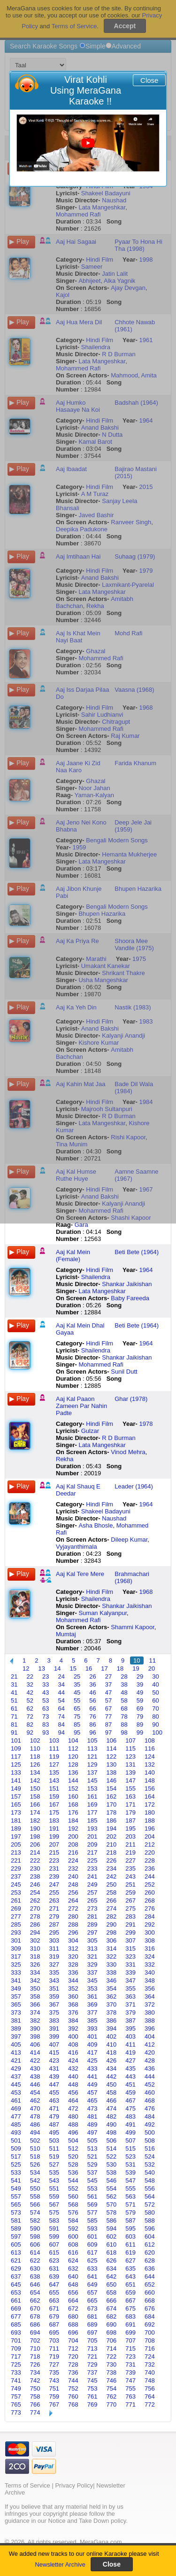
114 (112, 1748)
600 (73, 2236)
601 (92, 2236)
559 (54, 2196)
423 (54, 2060)
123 (130, 1756)
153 (92, 1788)
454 (35, 2092)
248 (73, 1884)
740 (150, 2372)
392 (73, 2028)
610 (112, 2244)
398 (35, 2036)
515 (130, 2148)
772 (150, 2404)
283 (130, 1916)
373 (16, 2012)
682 (112, 2316)
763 (130, 2396)
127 (54, 1764)
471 (54, 2108)
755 (130, 2388)
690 (112, 2324)
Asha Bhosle (95, 1525)
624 (73, 2260)
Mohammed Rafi (100, 1364)
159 (54, 1796)
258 (112, 1892)
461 (16, 2100)
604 (150, 2236)
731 (130, 2364)
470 (35, 2108)
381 (16, 2020)
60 (155, 1700)
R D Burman (119, 1437)
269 (16, 1908)
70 (155, 1708)
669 (16, 2308)
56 (92, 1700)
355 (130, 1988)
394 (112, 2028)
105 (92, 1740)
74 (61, 1716)
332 (150, 1964)
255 (54, 1892)
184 (73, 1820)
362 (112, 1996)
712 (73, 2348)
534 (35, 2172)
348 (150, 1980)
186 (112, 1820)
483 (130, 2116)
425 (92, 2060)
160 (73, 1796)
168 (73, 1804)
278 (35, 1916)
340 (150, 1972)
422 (35, 2060)
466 (112, 2100)
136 (73, 1772)
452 (150, 2084)
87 (108, 1724)
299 (130, 1932)
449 (92, 2084)
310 (35, 1948)
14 (57, 1668)
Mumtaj (66, 1634)
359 (54, 1996)
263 (54, 1900)
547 (130, 2180)
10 (136, 1660)
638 (35, 2276)
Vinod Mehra (128, 1452)
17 (104, 1668)
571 (130, 2204)
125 (16, 1764)
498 (112, 2132)
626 (112, 2260)
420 (150, 2052)
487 (54, 2124)
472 (73, 2108)
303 (54, 1940)
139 (130, 1772)
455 (54, 2092)
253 (16, 1892)
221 (16, 1860)
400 (73, 2036)
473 (92, 2108)
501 (16, 2140)
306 (112, 1940)
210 (112, 1844)
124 (150, 1756)
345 (92, 1980)
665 (92, 2300)
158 (35, 1796)
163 (130, 1796)
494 (35, 2132)
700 (150, 2332)
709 (16, 2348)
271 (54, 1908)
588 (150, 2220)
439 (54, 2076)
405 (16, 2044)
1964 (146, 1269)
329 (92, 1964)
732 (150, 2364)
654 (35, 2292)
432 (73, 2068)
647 (54, 2284)
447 (54, 2084)
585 (92, 2220)
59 (140, 1700)
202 (112, 1836)
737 (92, 2372)
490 (112, 2124)
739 (130, 2372)
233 (92, 1868)
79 (140, 1716)
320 (73, 1956)
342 (35, 1980)
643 (130, 2276)
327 (54, 1964)
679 (54, 2316)
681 (92, 2316)
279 (54, 1916)
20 (151, 1668)
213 (16, 1852)
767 (54, 2404)
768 (73, 2404)
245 (16, 1884)
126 (35, 1764)
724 (150, 2356)
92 (29, 1732)
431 (54, 2068)
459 (130, 2092)
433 (92, 2068)
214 (35, 1852)
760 (73, 2396)
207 (54, 1844)
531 (130, 2164)
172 (150, 1804)
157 (16, 1796)
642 (112, 2276)
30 (155, 1676)
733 (16, 2372)
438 (35, 2076)
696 (73, 2332)
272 (73, 1908)
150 (35, 1788)
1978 (146, 1423)
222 (35, 1860)
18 (120, 1668)
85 (77, 1724)
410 (112, 2044)
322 (112, 1956)
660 (150, 2292)
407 (54, 2044)
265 (92, 1900)
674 (112, 2308)
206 (35, 1844)
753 (92, 2388)
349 (16, 1988)
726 (35, 2364)
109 (16, 1748)
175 (54, 1812)
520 (73, 2156)
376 (73, 2012)
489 (92, 2124)
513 (92, 2148)
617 (92, 2252)
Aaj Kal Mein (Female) (73, 1255)
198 (35, 1836)
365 (16, 2004)
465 (92, 2100)
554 (112, 2188)
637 (16, 2276)
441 (92, 2076)
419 (130, 2052)
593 (92, 2228)
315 (130, 1948)
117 (16, 1756)
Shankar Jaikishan (127, 1284)
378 (112, 2012)
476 (150, 2108)
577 (92, 2212)
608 (73, 2244)
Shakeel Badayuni (105, 1511)
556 (150, 2188)
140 (150, 1772)
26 (92, 1676)
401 (92, 2036)
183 (54, 1820)
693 (16, 2332)
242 (112, 1876)
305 (92, 1940)
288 (73, 1924)
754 (112, 2388)
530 (112, 2164)
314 (112, 1948)
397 (16, 2036)
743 (54, 2380)
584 (73, 2220)
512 (73, 2148)
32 (29, 1684)
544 (73, 2180)
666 (112, 2300)
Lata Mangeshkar (101, 1291)
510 (35, 2148)
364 (150, 1996)
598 (35, 2236)
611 (130, 2244)
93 (45, 1732)
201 (92, 1836)
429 (16, 2068)
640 (73, 2276)
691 (130, 2324)
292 (150, 1924)
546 (112, 2180)
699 (130, 2332)
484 (150, 2116)
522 (112, 2156)
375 (54, 2012)
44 (61, 1692)
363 (130, 1996)
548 (150, 2180)
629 (16, 2268)
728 (73, 2364)
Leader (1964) (134, 1486)
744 (73, 2380)
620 (150, 2252)
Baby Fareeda (130, 1298)
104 (73, 1740)
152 (73, 1788)
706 (112, 2340)
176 (73, 1812)
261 (16, 1900)
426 (112, 2060)
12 (26, 1668)
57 (108, 1700)
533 (16, 2172)
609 (92, 2244)
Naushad (114, 1518)
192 (73, 1828)
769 (92, 2404)
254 (35, 1892)
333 (16, 1972)
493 (16, 2132)
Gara (81, 1224)
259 (130, 1892)
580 (150, 2212)
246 (35, 1884)
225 (92, 1860)
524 (150, 2156)
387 (130, 2020)
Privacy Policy (74, 2485)
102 (35, 1740)
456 (73, 2092)
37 (108, 1684)
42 (29, 1692)
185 (92, 1820)
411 (130, 2044)
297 (92, 1932)
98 (124, 1732)
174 (35, 1812)
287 (54, 1924)
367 (54, 2004)
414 (35, 2052)
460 (150, 2092)
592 (73, 2228)
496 (73, 2132)
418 (112, 2052)
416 (73, 2052)
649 (92, 2284)
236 (150, 1868)
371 (130, 2004)
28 (124, 1676)
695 (54, 2332)
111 (54, 1748)
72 (29, 1716)
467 (130, 2100)
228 (150, 1860)
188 (150, 1820)
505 (92, 2140)
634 (112, 2268)
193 (92, 1828)
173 (16, 1812)
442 (112, 2076)
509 (16, 2148)
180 (150, 1812)
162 (112, 1796)
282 (112, 1916)
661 (16, 2300)
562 (112, 2196)
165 (16, 1804)
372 (150, 2004)
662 (35, 2300)
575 (54, 2212)
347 (130, 1980)
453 (16, 2092)
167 (54, 1804)
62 (29, 1708)
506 (112, 2140)
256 (73, 1892)
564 (150, 2196)
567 (54, 2204)
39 (140, 1684)
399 (54, 2036)
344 (73, 1980)
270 (35, 1908)
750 (35, 2388)
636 (150, 2268)
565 (16, 2204)
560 (73, 2196)
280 (73, 1916)
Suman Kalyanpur (102, 1612)
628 (150, 2260)
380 (150, 2012)
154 (112, 1788)
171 (130, 1804)
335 (54, 1972)
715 (130, 2348)
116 (150, 1748)
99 (140, 1732)
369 (92, 2004)
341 (16, 1980)
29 (140, 1676)
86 (92, 1724)
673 (92, 2308)
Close (149, 80)
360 (73, 1996)
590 (35, 2228)
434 (112, 2068)
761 (92, 2396)
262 (35, 1900)
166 (35, 1804)
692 (150, 2324)
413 (16, 2052)
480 (73, 2116)
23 (45, 1676)
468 (150, 2100)
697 (92, 2332)
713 (92, 2348)
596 (150, 2228)
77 (108, 1716)
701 (16, 2340)
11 (152, 1660)
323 (130, 1956)
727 (54, 2364)
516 (150, 2148)
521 (92, 2156)
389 (16, 2028)
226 (112, 1860)
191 (54, 1828)
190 (35, 1828)
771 (130, 2404)
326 (35, 1964)
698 (112, 2332)
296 (73, 1932)
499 (130, 2132)
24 (61, 1676)
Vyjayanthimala (76, 1546)
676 (150, 2308)
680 (73, 2316)
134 (35, 1772)
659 (130, 2292)
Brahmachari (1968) (132, 1577)
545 (92, 2180)
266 (112, 1900)
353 (92, 1988)
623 (54, 2260)
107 (130, 1740)
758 (35, 2396)
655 (54, 2292)
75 (77, 1716)
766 (35, 2404)
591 (54, 2228)
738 (112, 2372)
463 (54, 2100)
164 (150, 1796)
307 (130, 1940)
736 (73, 2372)
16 (88, 1668)
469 (16, 2108)
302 (35, 1940)
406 (35, 2044)
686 (35, 2324)
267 (130, 1900)
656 (73, 2292)
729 (92, 2364)
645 (16, 2284)
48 (124, 1692)
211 (130, 1844)
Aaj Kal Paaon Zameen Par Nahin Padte (81, 1405)
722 (112, 2356)
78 (124, 1716)
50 (155, 1692)
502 (35, 2140)
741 (16, 2380)
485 (16, 2124)
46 (92, 1692)
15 (72, 1668)
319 (54, 1956)
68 (124, 1708)
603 (130, 2236)
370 (112, 2004)
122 (112, 1756)
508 (150, 2140)
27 (108, 1676)
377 (92, 2012)
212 (150, 1844)
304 (73, 1940)
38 (124, 1684)
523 (130, 2156)
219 (130, 1852)
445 (16, 2084)
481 (92, 2116)
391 (54, 2028)
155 (130, 1788)
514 (112, 2148)
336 (73, 1972)
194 (112, 1828)
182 (35, 1820)
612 (150, 2244)
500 (150, 2132)
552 (73, 2188)
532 (150, 2164)
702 (35, 2340)
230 (35, 1868)
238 (35, 1876)
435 (130, 2068)
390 (35, 2028)
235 (130, 1868)
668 (150, 2300)
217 (92, 1852)
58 (124, 1700)
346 (112, 1980)
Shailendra (95, 1276)
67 (108, 1708)
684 (150, 2316)
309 (16, 1948)
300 (150, 1932)
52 (29, 1700)
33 (45, 1684)
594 (112, 2228)
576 (73, 2212)
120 (73, 1756)
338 (112, 1972)
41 (14, 1692)
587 (130, 2220)
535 (54, 2172)
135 (54, 1772)
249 (92, 1884)
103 (54, 1740)
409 (92, 2044)
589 (16, 2228)
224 (73, 1860)
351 (54, 1988)
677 (16, 2316)
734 (35, 2372)
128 (73, 1764)
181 (16, 1820)
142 (35, 1780)
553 (92, 2188)
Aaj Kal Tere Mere (80, 1573)
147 (130, 1780)
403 (130, 2036)
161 (92, 1796)
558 (35, 2196)
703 (54, 2340)
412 (150, 2044)
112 (73, 1748)
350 (35, 1988)
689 (92, 2324)
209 (92, 1844)
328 (73, 1964)
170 (112, 1804)
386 (112, 2020)
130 (112, 1764)
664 (73, 2300)
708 (150, 2340)
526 (35, 2164)
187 (130, 1820)
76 (92, 1716)
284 (150, 1916)
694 (35, 2332)
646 (35, 2284)
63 (45, 1708)
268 (150, 1900)
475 (130, 2108)
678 (35, 2316)
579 (130, 2212)
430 (35, 2068)
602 (112, 2236)
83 (45, 1724)
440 (73, 2076)
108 (150, 1740)
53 (45, 1700)
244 (150, 1876)
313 (92, 1948)
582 (35, 2220)
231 (54, 1868)
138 (112, 1772)
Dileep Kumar (129, 1539)
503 (54, 2140)
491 (130, 2124)
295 (54, 1932)
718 (35, 2356)
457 (92, 2092)
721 (92, 2356)
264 (73, 1900)
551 (54, 2188)
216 (73, 1852)
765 (16, 2404)
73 (45, 1716)
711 (54, 2348)
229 (16, 1868)
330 (112, 1964)
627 (130, 2260)
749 (16, 2388)
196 (150, 1828)
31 (14, 1684)
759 (54, 2396)
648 (73, 2284)
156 (150, 1788)
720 (73, 2356)
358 (35, 1996)
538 (112, 2172)
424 (73, 2060)
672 (73, 2308)
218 (112, 1852)
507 (130, 2140)
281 (92, 1916)
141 (16, 1780)
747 (130, 2380)
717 (16, 2356)
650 (112, 2284)
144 (73, 1780)
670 (35, 2308)
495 (54, 2132)
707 (130, 2340)
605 (16, 2244)
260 (150, 1892)
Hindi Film (99, 1269)
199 (54, 1836)
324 (150, 1956)
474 (112, 2108)
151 (54, 1788)
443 (130, 2076)
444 (150, 2076)
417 (92, 2052)
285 (16, 1924)
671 (54, 2308)
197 (16, 1836)
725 (16, 2364)
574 (35, 2212)
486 (35, 2124)
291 (130, 1924)
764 (150, 2396)
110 (35, 1748)
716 (150, 2348)
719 (54, 2356)
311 (54, 1948)
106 (112, 1740)
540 (150, 2172)
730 (112, 2364)
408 (73, 2044)
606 (35, 2244)
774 (35, 2412)
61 (14, 1708)
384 (73, 2020)
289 (92, 1924)
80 (155, 1716)
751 (54, 2388)
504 (73, 2140)
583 (54, 2220)
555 (130, 2188)
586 (112, 2220)
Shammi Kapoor (132, 1627)
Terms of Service (27, 2485)
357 (16, 1996)
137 (92, 1772)
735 (54, 2372)
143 (54, 1780)
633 (92, 2268)
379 (130, 2012)
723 (130, 2356)
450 (112, 2084)
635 (130, 2268)
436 (150, 2068)
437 (16, 2076)
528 (73, 2164)
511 (54, 2148)
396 (150, 2028)
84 (61, 1724)
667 (130, 2300)
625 (92, 2260)
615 (54, 2252)
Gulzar (90, 1430)
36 (92, 1684)
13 (41, 1668)
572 (150, 2204)
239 (54, 1876)
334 (35, 1972)
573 (16, 2212)
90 (155, 1724)
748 (150, 2380)
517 (16, 2156)
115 (130, 1748)
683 (130, 2316)
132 (150, 1764)
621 (16, 2260)
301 (16, 1940)
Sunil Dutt (124, 1371)
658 (112, 2292)
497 (92, 2132)
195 (130, 1828)
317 (16, 1956)
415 (54, 2052)
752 (73, 2388)
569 (92, 2204)
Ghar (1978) (131, 1398)
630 (35, 2268)
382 (35, 2020)
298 (112, 1932)
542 (35, 2180)
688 (73, 2324)
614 (35, 2252)
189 (16, 1828)
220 (150, 1852)
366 (35, 2004)
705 (92, 2340)
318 (35, 1956)
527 (54, 2164)
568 (73, 2204)
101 (16, 1740)
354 (112, 1988)
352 (73, 1988)
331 (130, 1964)
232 (73, 1868)
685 (16, 2324)
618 (112, 2252)
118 (35, 1756)
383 (54, 2020)
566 (35, 2204)
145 (92, 1780)
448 (73, 2084)
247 (54, 1884)
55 (77, 1700)
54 (61, 1700)
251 (130, 1884)
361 (92, 1996)
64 (61, 1708)
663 (54, 2300)
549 (16, 2188)
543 (54, 2180)
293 (16, 1932)
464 (73, 2100)
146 (112, 1780)
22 (29, 1676)
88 (124, 1724)
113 (92, 1748)
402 (112, 2036)
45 (77, 1692)
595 (130, 2228)
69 (140, 1708)
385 (92, 2020)
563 (130, 2196)
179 (130, 1812)
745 (92, 2380)
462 (35, 2100)
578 (112, 2212)
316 (150, 1948)
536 (73, 2172)
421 (16, 2060)
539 (130, 2172)
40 (155, 1684)
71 (14, 1716)
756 (150, 2388)
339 (130, 1972)
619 (130, 2252)
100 (157, 1732)
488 (73, 2124)
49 (140, 1692)
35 (77, 1684)
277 (16, 1916)
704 (73, 2340)
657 (92, 2292)
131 (130, 1764)
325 (16, 1964)
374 (35, 2012)
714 (112, 2348)
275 (130, 1908)
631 (54, 2268)
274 (112, 1908)
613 (16, 2252)
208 (73, 1844)
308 (150, 1940)
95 (77, 1732)
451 (130, 2084)
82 (29, 1724)
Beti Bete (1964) (137, 1252)
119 (54, 1756)
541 (16, 2180)
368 (73, 2004)
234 (112, 1868)
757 (16, 2396)
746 (112, 2380)
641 (92, 2276)
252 (150, 1884)
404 (150, 2036)
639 (54, 2276)
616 (73, 2252)
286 (35, 1924)
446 (35, 2084)
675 (130, 2308)
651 (130, 2284)
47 (108, 1692)
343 (54, 1980)
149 (16, 1788)
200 (73, 1836)
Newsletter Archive (60, 2564)
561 (92, 2196)
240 (73, 1876)
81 (14, 1724)
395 (130, 2028)
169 (92, 1804)
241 (92, 1876)
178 (112, 1812)
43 (45, 1692)
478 (35, 2116)
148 (150, 1780)
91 (14, 1732)
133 (16, 1772)
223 (54, 1860)
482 (112, 2116)
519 (54, 2156)
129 (92, 1764)
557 (16, 2196)
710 (35, 2348)
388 (150, 2020)
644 (150, 2276)
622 (35, 2260)
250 (112, 1884)
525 (16, 2164)
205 (16, 1844)
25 (77, 1676)
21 (14, 1676)
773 (16, 2412)
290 (112, 1924)
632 (73, 2268)
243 (130, 1876)
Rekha (65, 1459)
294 (35, 1932)
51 (14, 1700)
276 (150, 1908)
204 (150, 1836)
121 (92, 1756)
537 (92, 2172)
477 (16, 2116)
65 (77, 1708)
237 (16, 1876)
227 (130, 1860)
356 (150, 1988)
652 (150, 2284)
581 (16, 2220)
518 (35, 2156)
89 (140, 1724)
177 (92, 1812)
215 (54, 1852)
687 (54, 2324)
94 (61, 1732)
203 (130, 1836)
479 (54, 2116)
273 (92, 1908)
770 (112, 2404)
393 (92, 2028)
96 (92, 1732)
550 (35, 2188)
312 (73, 1948)
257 (92, 1892)
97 (108, 1732)
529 (92, 2164)
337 (92, 1972)
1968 (146, 1591)
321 (92, 1956)
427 (130, 2060)
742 (35, 2380)
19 (135, 1668)
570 (112, 2204)
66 (92, 1708)
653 (16, 2292)
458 (112, 2092)
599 (54, 2236)
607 (54, 2244)
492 (150, 2124)
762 (112, 2396)
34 (61, 1684)
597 (16, 2236)
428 (150, 2060)
